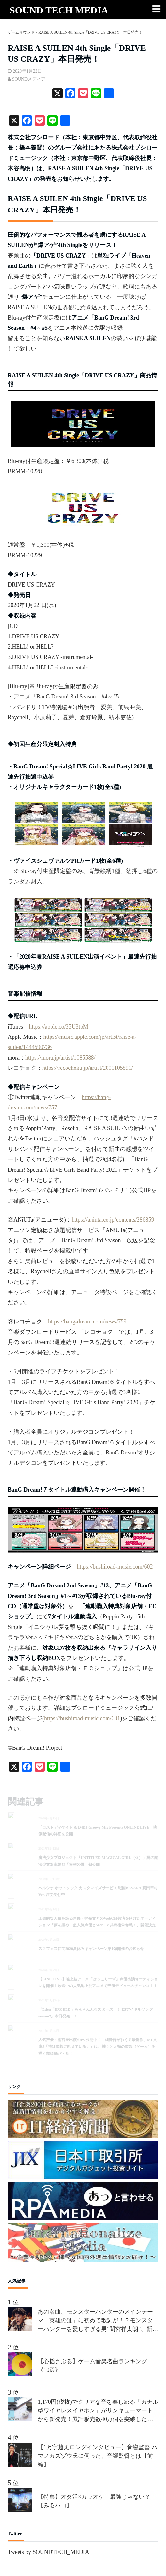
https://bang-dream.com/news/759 (87, 1321)
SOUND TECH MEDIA (59, 10)
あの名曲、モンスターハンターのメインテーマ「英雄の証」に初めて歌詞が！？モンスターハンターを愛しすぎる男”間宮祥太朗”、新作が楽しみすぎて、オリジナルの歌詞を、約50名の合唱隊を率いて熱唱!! (98, 2321)
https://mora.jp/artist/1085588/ (60, 1057)
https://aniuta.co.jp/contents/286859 (113, 1219)
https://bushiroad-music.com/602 (115, 1566)
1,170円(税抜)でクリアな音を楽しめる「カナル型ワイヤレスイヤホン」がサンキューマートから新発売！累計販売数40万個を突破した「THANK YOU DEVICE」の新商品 (98, 2411)
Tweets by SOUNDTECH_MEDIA (48, 2552)
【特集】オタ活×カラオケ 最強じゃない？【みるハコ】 (94, 2501)
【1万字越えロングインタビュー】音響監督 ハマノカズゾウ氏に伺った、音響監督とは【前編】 (97, 2456)
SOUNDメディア (28, 79)
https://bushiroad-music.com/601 (82, 1718)
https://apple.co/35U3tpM (58, 1026)
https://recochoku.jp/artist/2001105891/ (87, 1068)
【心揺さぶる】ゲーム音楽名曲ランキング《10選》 (92, 2365)
